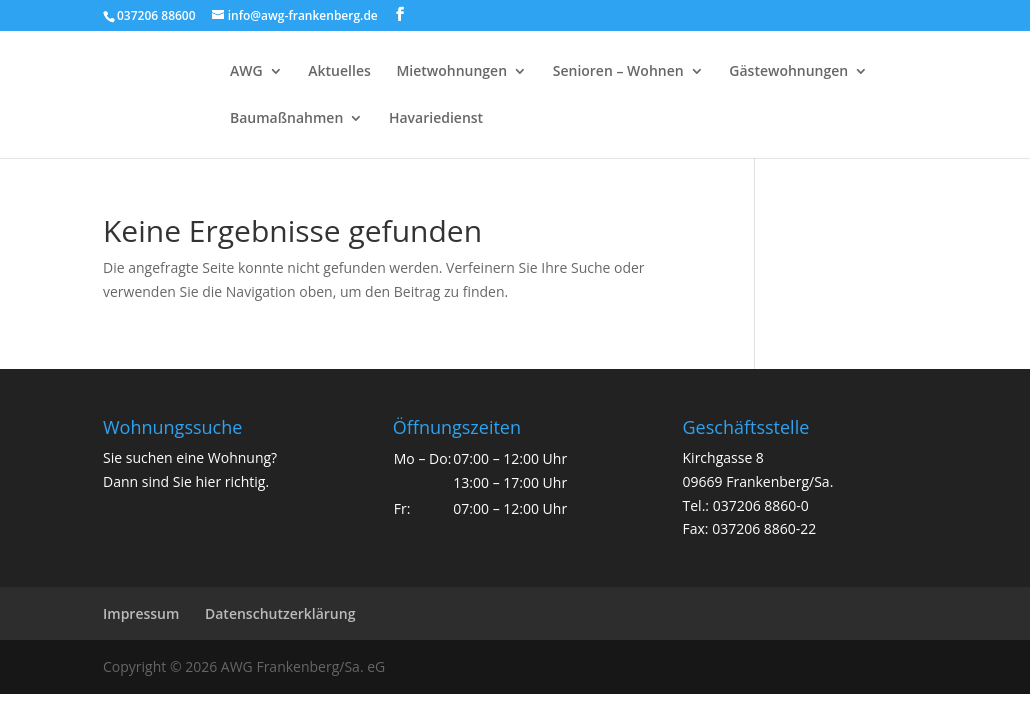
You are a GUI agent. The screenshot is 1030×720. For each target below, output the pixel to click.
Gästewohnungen (788, 72)
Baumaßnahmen (286, 119)
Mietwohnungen (451, 72)
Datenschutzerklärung (280, 613)
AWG (246, 72)
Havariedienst (436, 119)
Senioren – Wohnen (618, 72)
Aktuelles (339, 72)
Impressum (141, 613)
